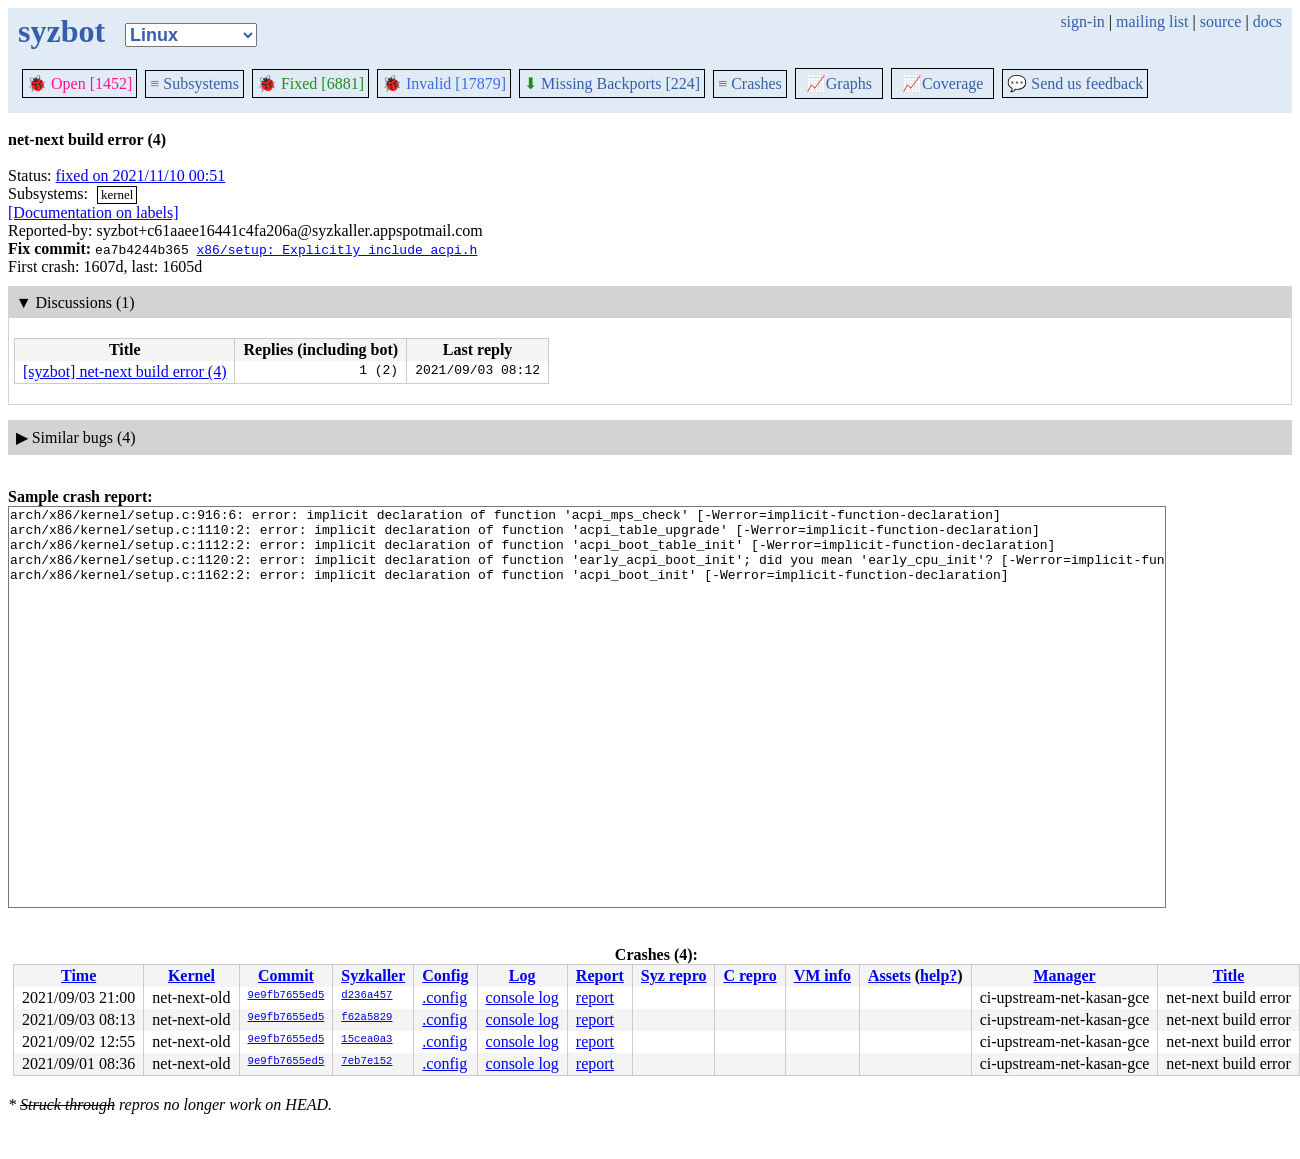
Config (445, 975)
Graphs (839, 83)
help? (938, 975)
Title (1229, 975)
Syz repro (674, 975)
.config (444, 997)
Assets (889, 975)
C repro (749, 975)
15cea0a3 (366, 1040)
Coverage (942, 83)
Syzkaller (373, 975)
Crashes (750, 83)
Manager (1064, 975)
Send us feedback (1075, 83)
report (595, 997)
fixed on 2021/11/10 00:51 (141, 175)
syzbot (61, 31)
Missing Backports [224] (612, 83)
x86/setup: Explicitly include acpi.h (336, 249)
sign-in (1082, 21)
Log (522, 975)
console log (522, 997)
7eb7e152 (366, 1062)
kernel (117, 194)
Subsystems (194, 83)
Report (600, 975)
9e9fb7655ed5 (286, 996)
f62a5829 (366, 1018)
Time (78, 975)
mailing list (1152, 21)
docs (1267, 21)
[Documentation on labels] (93, 212)
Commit (286, 975)
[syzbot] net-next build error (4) (124, 371)
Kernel (191, 975)
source (1221, 21)
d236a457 (366, 996)
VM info (822, 975)
